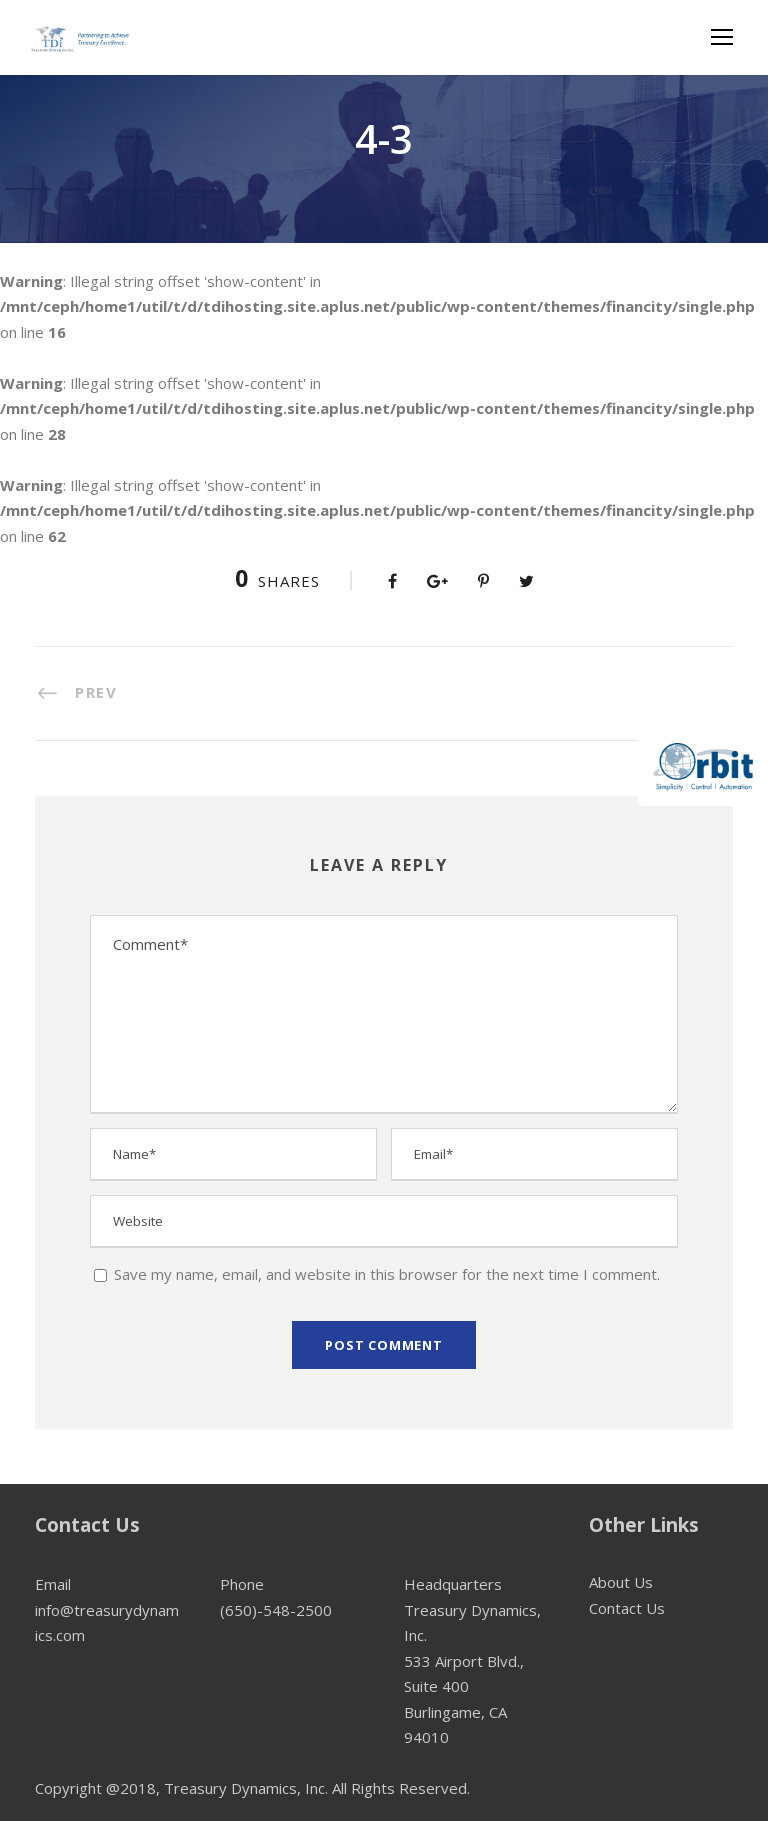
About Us (621, 1582)
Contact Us (627, 1608)
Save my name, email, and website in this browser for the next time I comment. (387, 1274)
